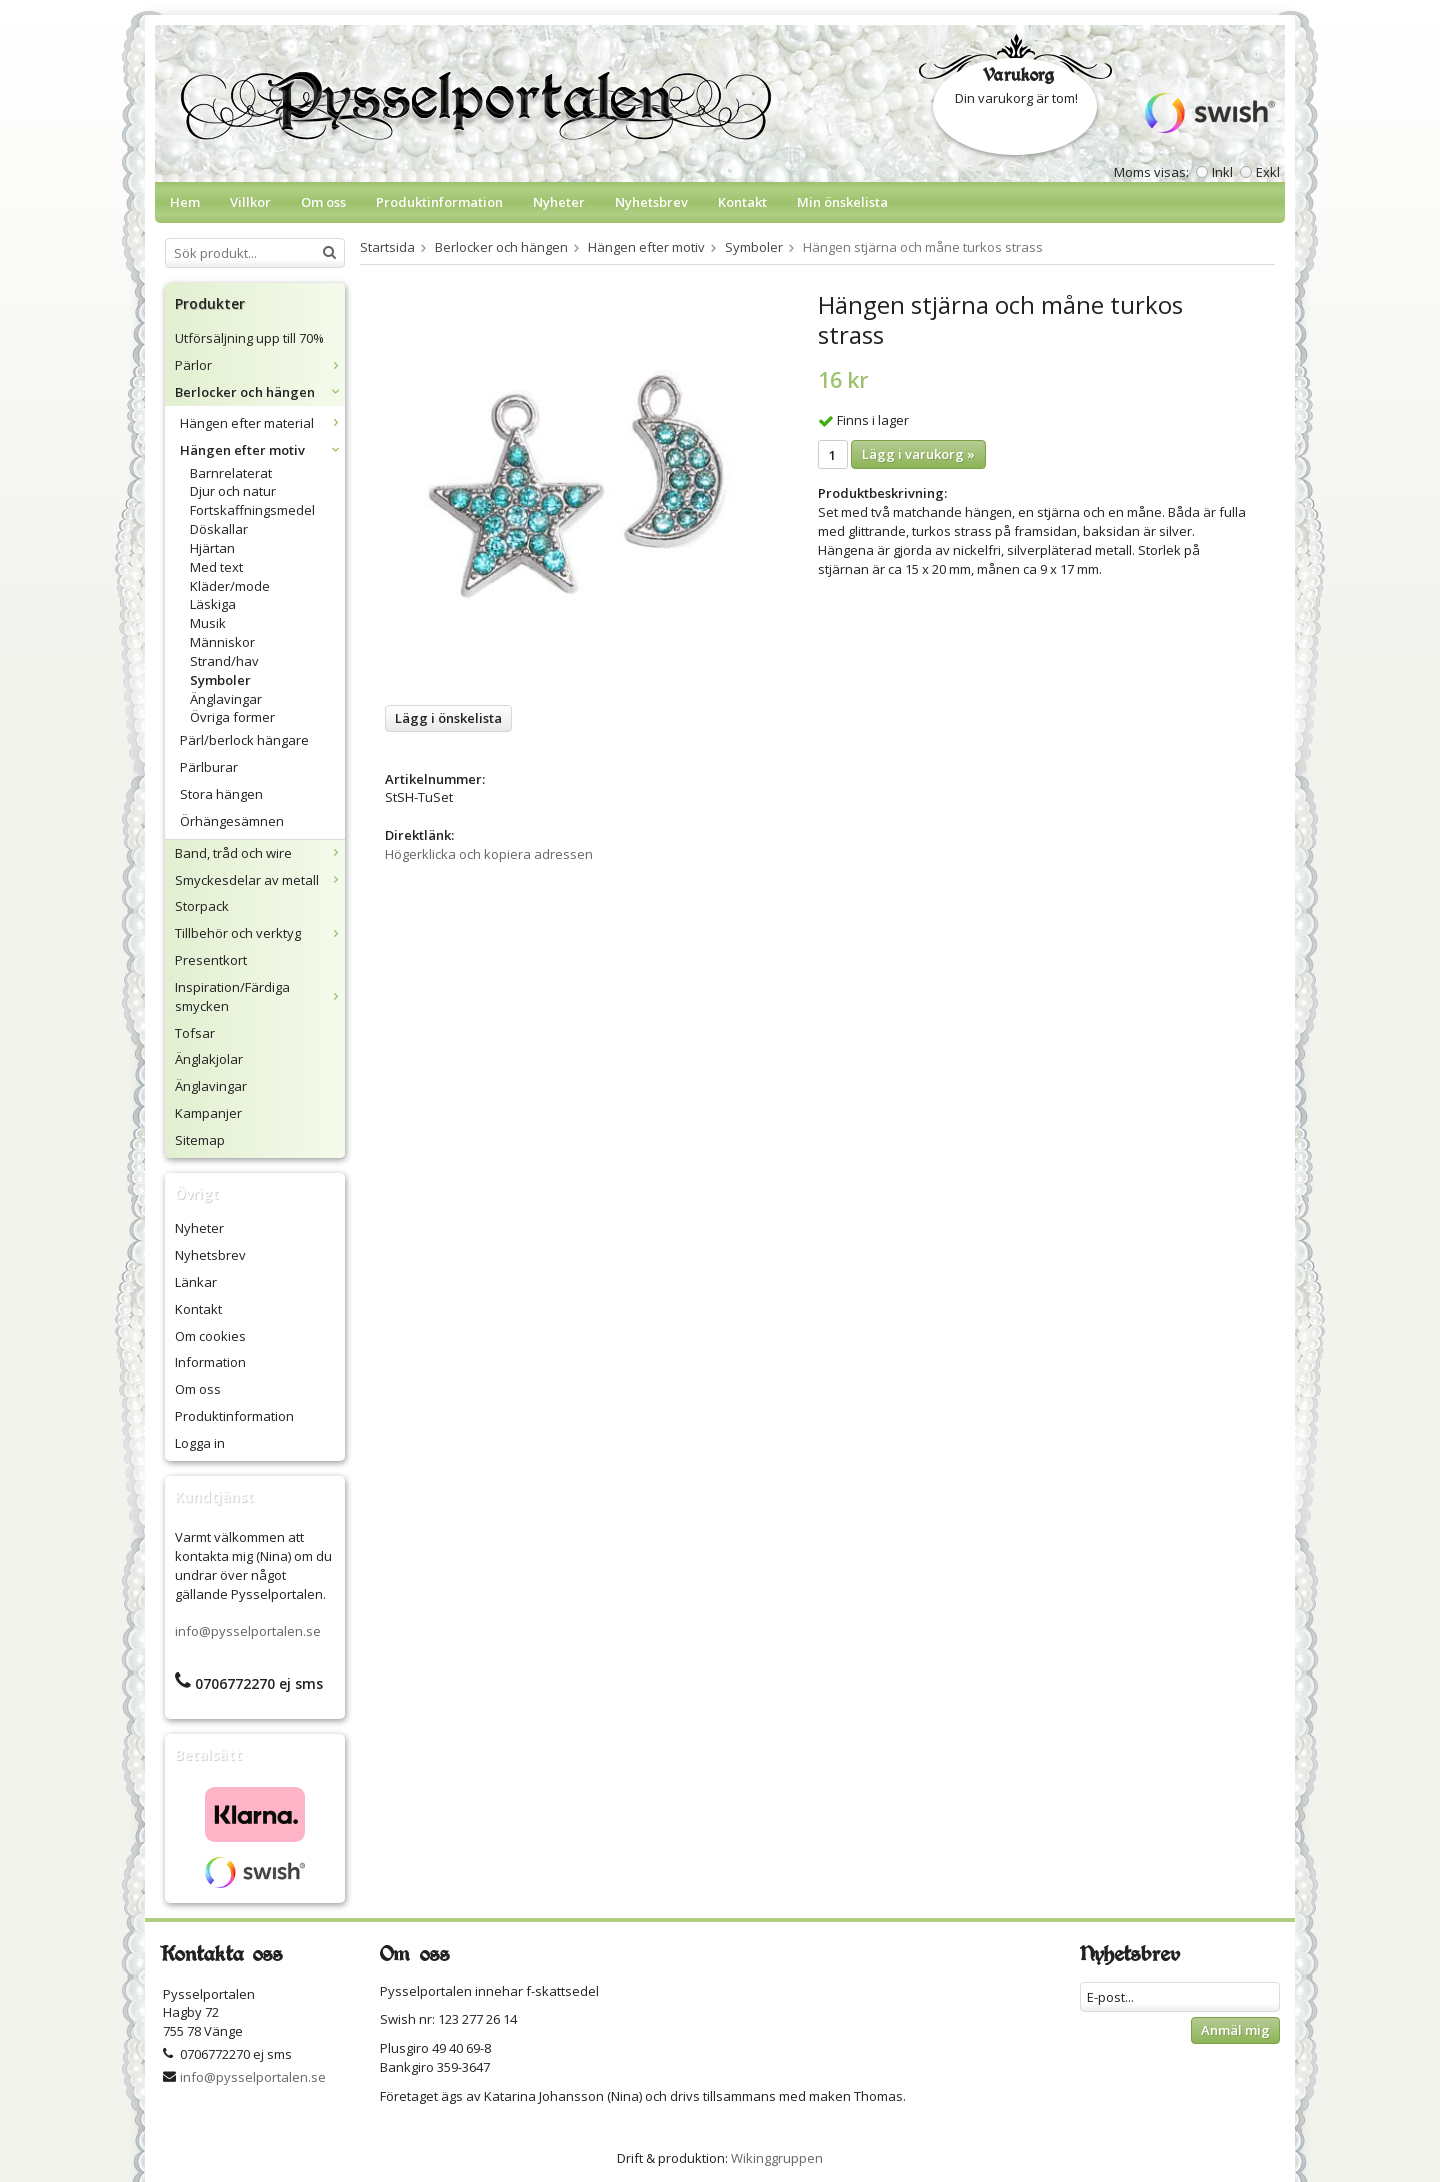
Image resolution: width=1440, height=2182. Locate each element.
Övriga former (232, 717)
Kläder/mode (230, 586)
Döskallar (219, 529)
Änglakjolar (209, 1059)
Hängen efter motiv (262, 450)
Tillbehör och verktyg (260, 933)
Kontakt (742, 202)
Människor (222, 642)
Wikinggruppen (777, 2158)
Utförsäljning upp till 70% (249, 338)
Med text (216, 567)
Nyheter (559, 202)
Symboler (220, 680)
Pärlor (260, 365)
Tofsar (195, 1033)
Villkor (250, 202)
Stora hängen (221, 794)
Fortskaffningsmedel (252, 510)
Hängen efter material (262, 423)
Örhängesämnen (232, 821)
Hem (185, 202)
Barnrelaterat (231, 473)
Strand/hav (224, 661)
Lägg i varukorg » (918, 454)
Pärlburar (209, 767)
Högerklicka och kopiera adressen (489, 854)
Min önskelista (842, 202)
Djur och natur (233, 491)
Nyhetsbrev (651, 202)
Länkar (196, 1282)
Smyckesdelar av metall (260, 880)
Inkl (1222, 172)
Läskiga (213, 604)
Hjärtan (212, 548)
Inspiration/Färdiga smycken (260, 996)
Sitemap (200, 1140)
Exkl (1268, 172)
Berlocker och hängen (260, 392)
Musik (208, 623)
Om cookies (210, 1336)
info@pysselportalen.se (248, 1631)
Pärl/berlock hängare (244, 740)
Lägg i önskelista (448, 718)
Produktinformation (439, 202)
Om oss (323, 202)
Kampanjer (208, 1113)
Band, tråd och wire (260, 853)
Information (210, 1362)
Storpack (202, 906)
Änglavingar (226, 699)
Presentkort (211, 960)
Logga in (200, 1443)
